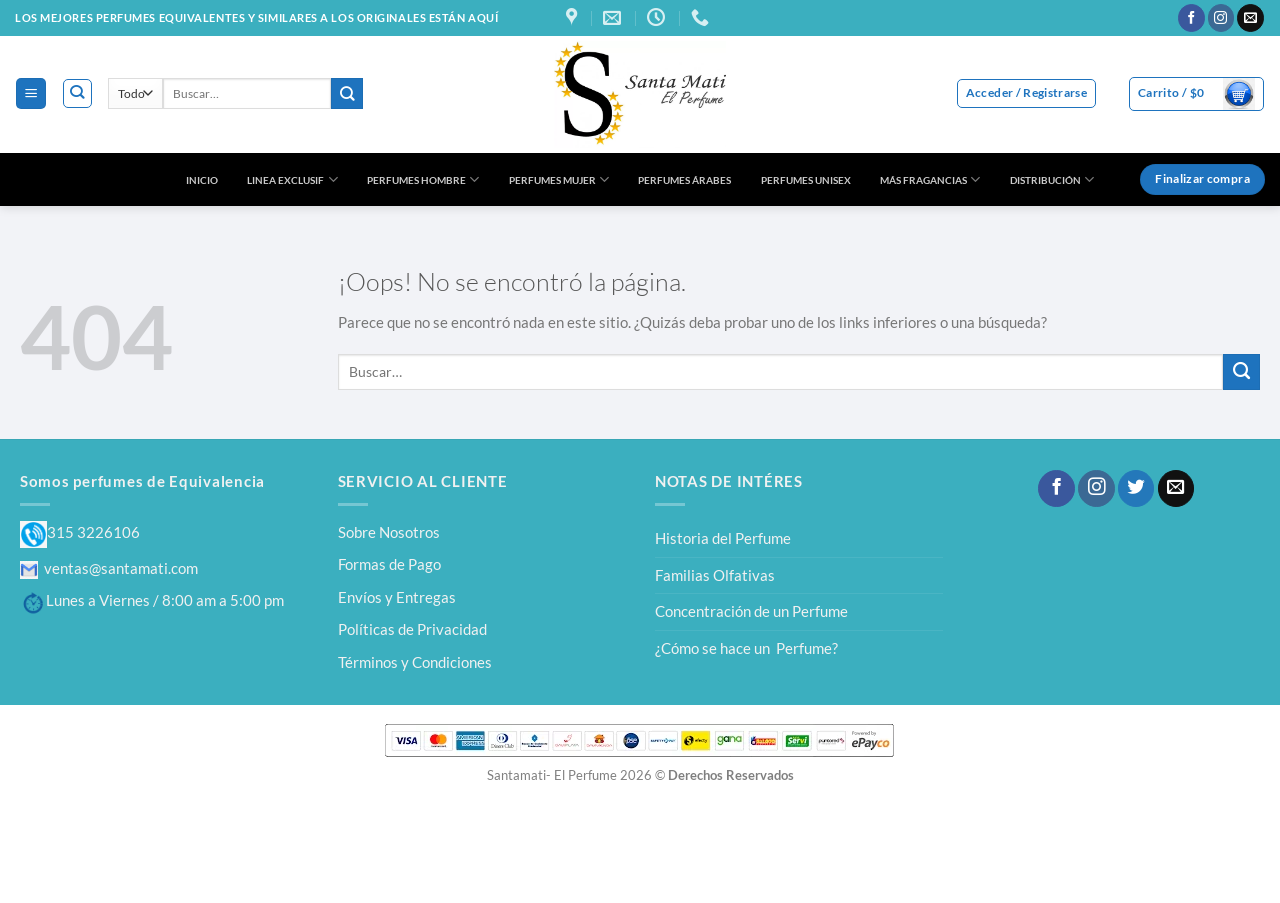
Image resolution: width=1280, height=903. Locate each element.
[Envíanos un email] (1250, 18)
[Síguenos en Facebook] (1191, 18)
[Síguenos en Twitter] (1136, 488)
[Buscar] (77, 93)
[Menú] (30, 93)
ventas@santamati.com (109, 568)
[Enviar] (347, 93)
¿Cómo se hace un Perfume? (746, 648)
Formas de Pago (389, 564)
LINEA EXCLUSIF (292, 179)
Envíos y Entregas (397, 597)
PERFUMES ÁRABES (684, 180)
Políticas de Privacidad (412, 629)
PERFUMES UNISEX (806, 180)
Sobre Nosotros (389, 532)
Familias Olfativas (715, 575)
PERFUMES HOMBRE (423, 179)
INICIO (202, 180)
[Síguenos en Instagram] (1221, 18)
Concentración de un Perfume (751, 611)
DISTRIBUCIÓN (1052, 179)
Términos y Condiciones (415, 662)
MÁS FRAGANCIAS (930, 179)
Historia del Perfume (723, 538)
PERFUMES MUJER (559, 179)
